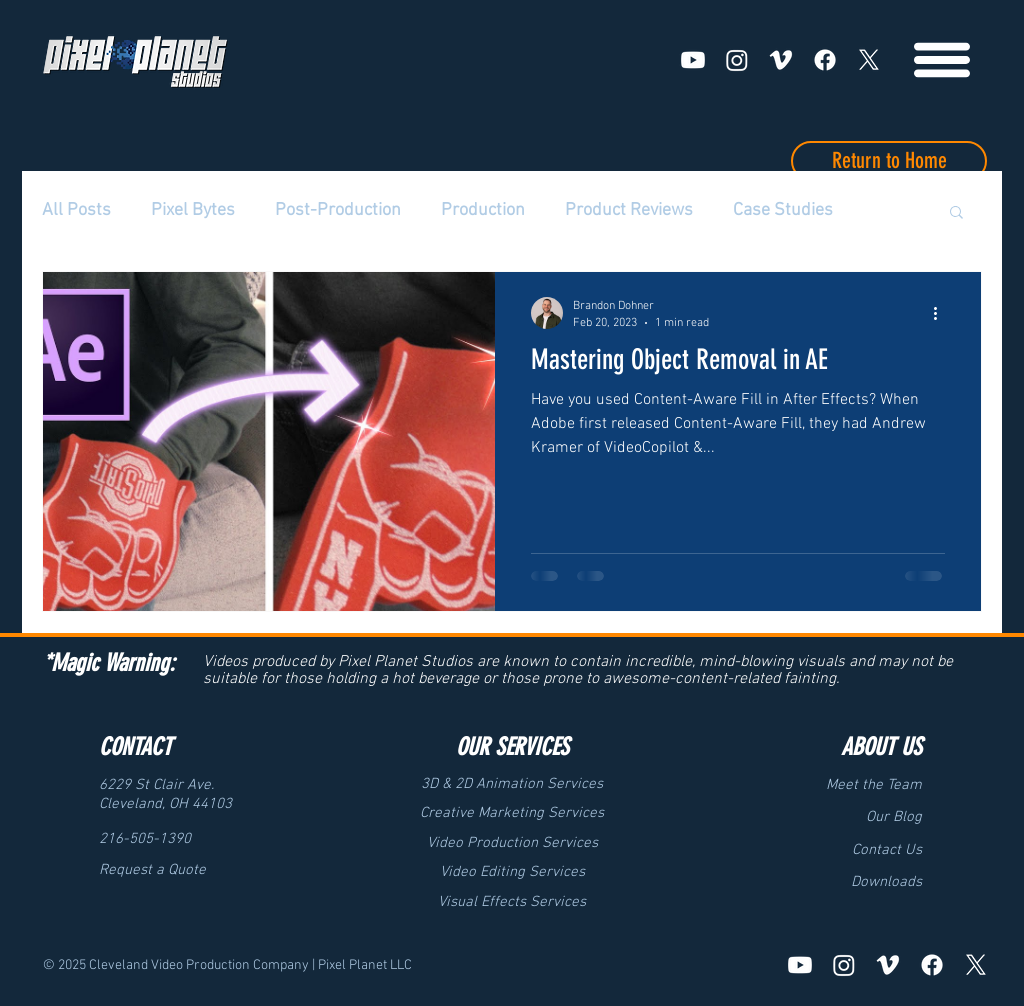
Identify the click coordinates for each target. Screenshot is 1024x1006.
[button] (956, 213)
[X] (869, 60)
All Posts (76, 210)
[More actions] (942, 313)
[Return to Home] (889, 161)
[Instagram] (737, 60)
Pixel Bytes (193, 210)
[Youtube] (693, 60)
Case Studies (783, 210)
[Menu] (942, 60)
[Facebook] (825, 60)
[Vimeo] (781, 60)
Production (483, 210)
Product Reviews (629, 210)
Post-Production (338, 210)
